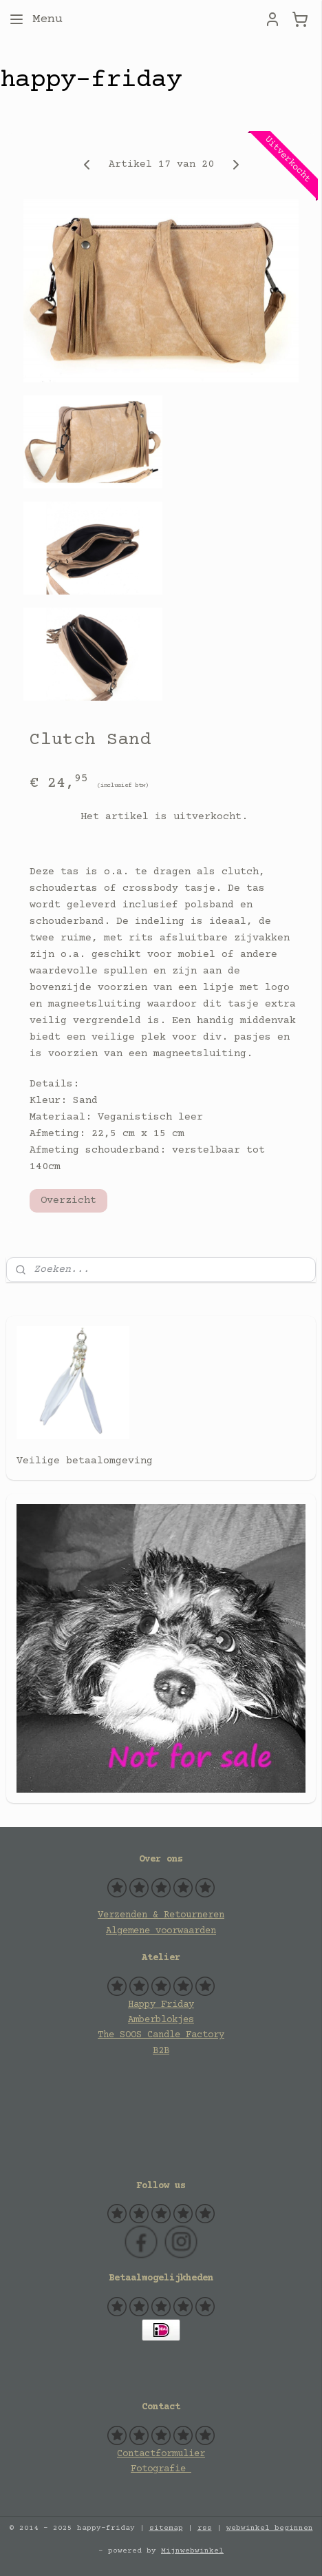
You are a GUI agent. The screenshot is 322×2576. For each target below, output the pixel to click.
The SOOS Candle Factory (161, 2035)
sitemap (166, 2528)
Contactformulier (161, 2454)
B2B (161, 2051)
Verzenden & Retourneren (161, 1915)
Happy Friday (161, 2004)
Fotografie (161, 2469)
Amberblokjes (161, 2020)
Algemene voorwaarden (161, 1931)
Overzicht (68, 1200)
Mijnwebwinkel (192, 2550)
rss (204, 2528)
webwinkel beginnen (269, 2528)
